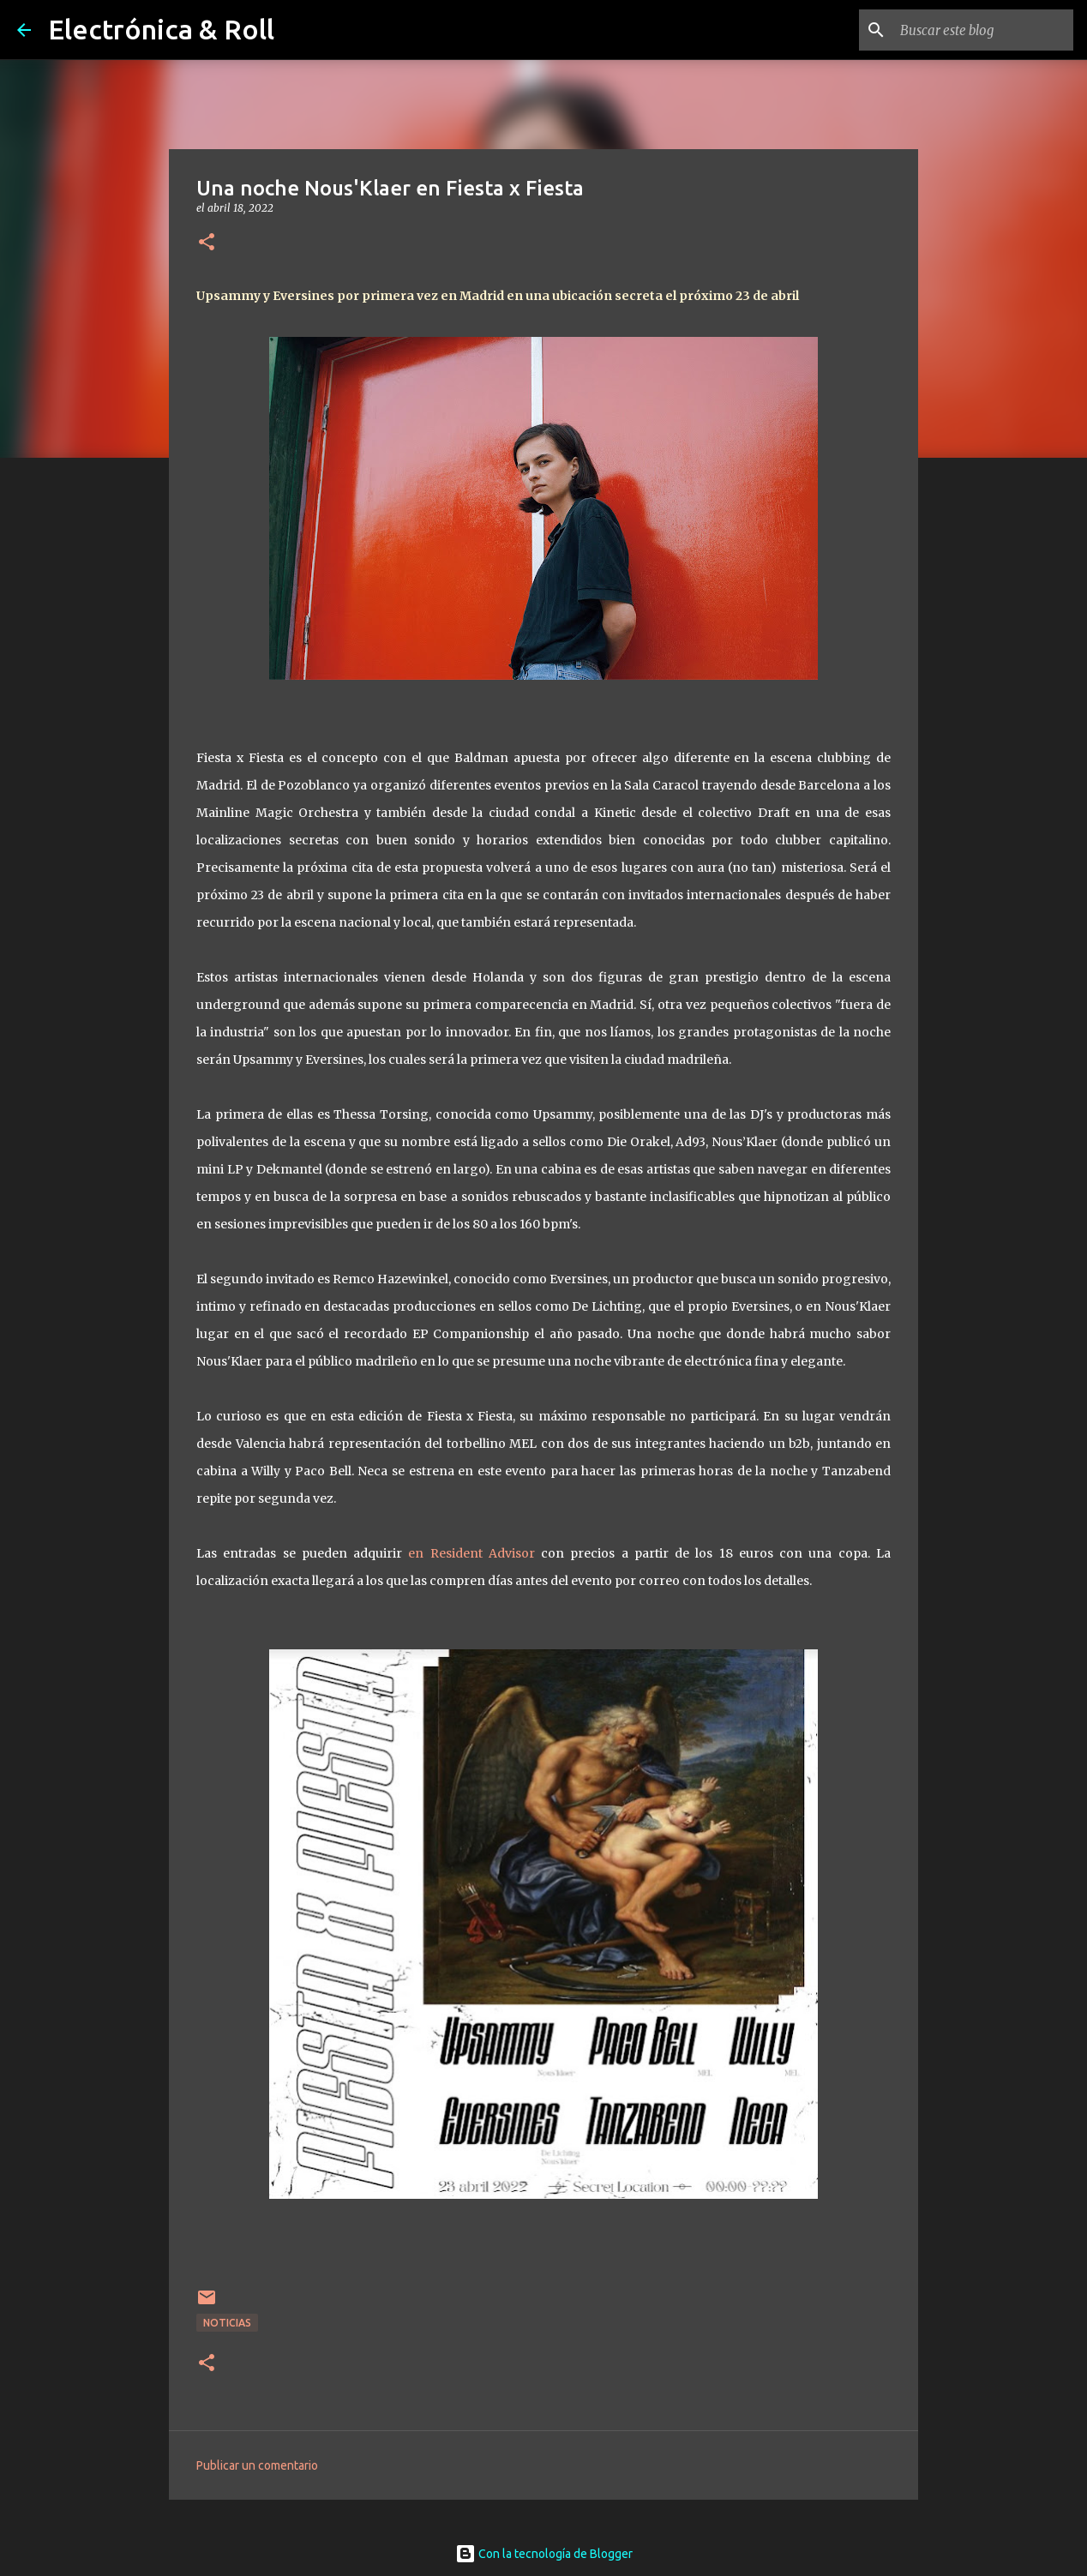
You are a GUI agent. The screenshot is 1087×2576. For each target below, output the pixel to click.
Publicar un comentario (257, 2465)
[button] (206, 243)
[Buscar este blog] (983, 30)
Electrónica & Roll (161, 29)
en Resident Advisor (471, 1553)
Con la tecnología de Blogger (544, 2554)
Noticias (227, 2322)
